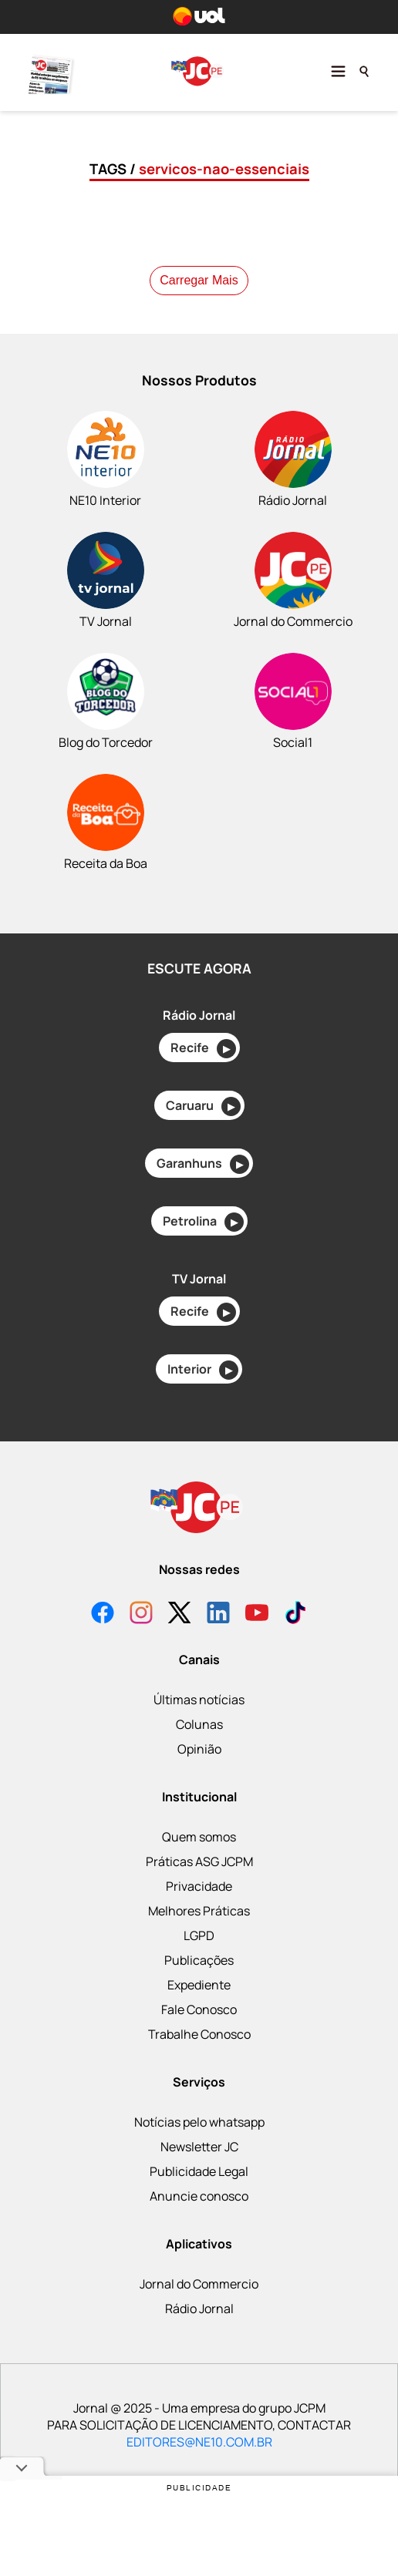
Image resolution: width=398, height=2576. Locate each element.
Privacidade (199, 1886)
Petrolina (203, 1222)
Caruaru (203, 1106)
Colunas (199, 1724)
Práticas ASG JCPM (199, 1861)
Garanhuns (203, 1164)
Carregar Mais (199, 280)
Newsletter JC (199, 2146)
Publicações (199, 1960)
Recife (203, 1048)
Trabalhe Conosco (199, 2034)
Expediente (199, 1984)
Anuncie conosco (199, 2196)
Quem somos (199, 1836)
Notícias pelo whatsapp (199, 2122)
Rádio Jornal (199, 2308)
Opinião (199, 1748)
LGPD (199, 1935)
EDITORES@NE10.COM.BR (199, 2441)
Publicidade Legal (199, 2171)
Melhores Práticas (199, 1910)
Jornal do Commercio (199, 2283)
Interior (202, 1370)
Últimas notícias (199, 1699)
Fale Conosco (199, 2009)
